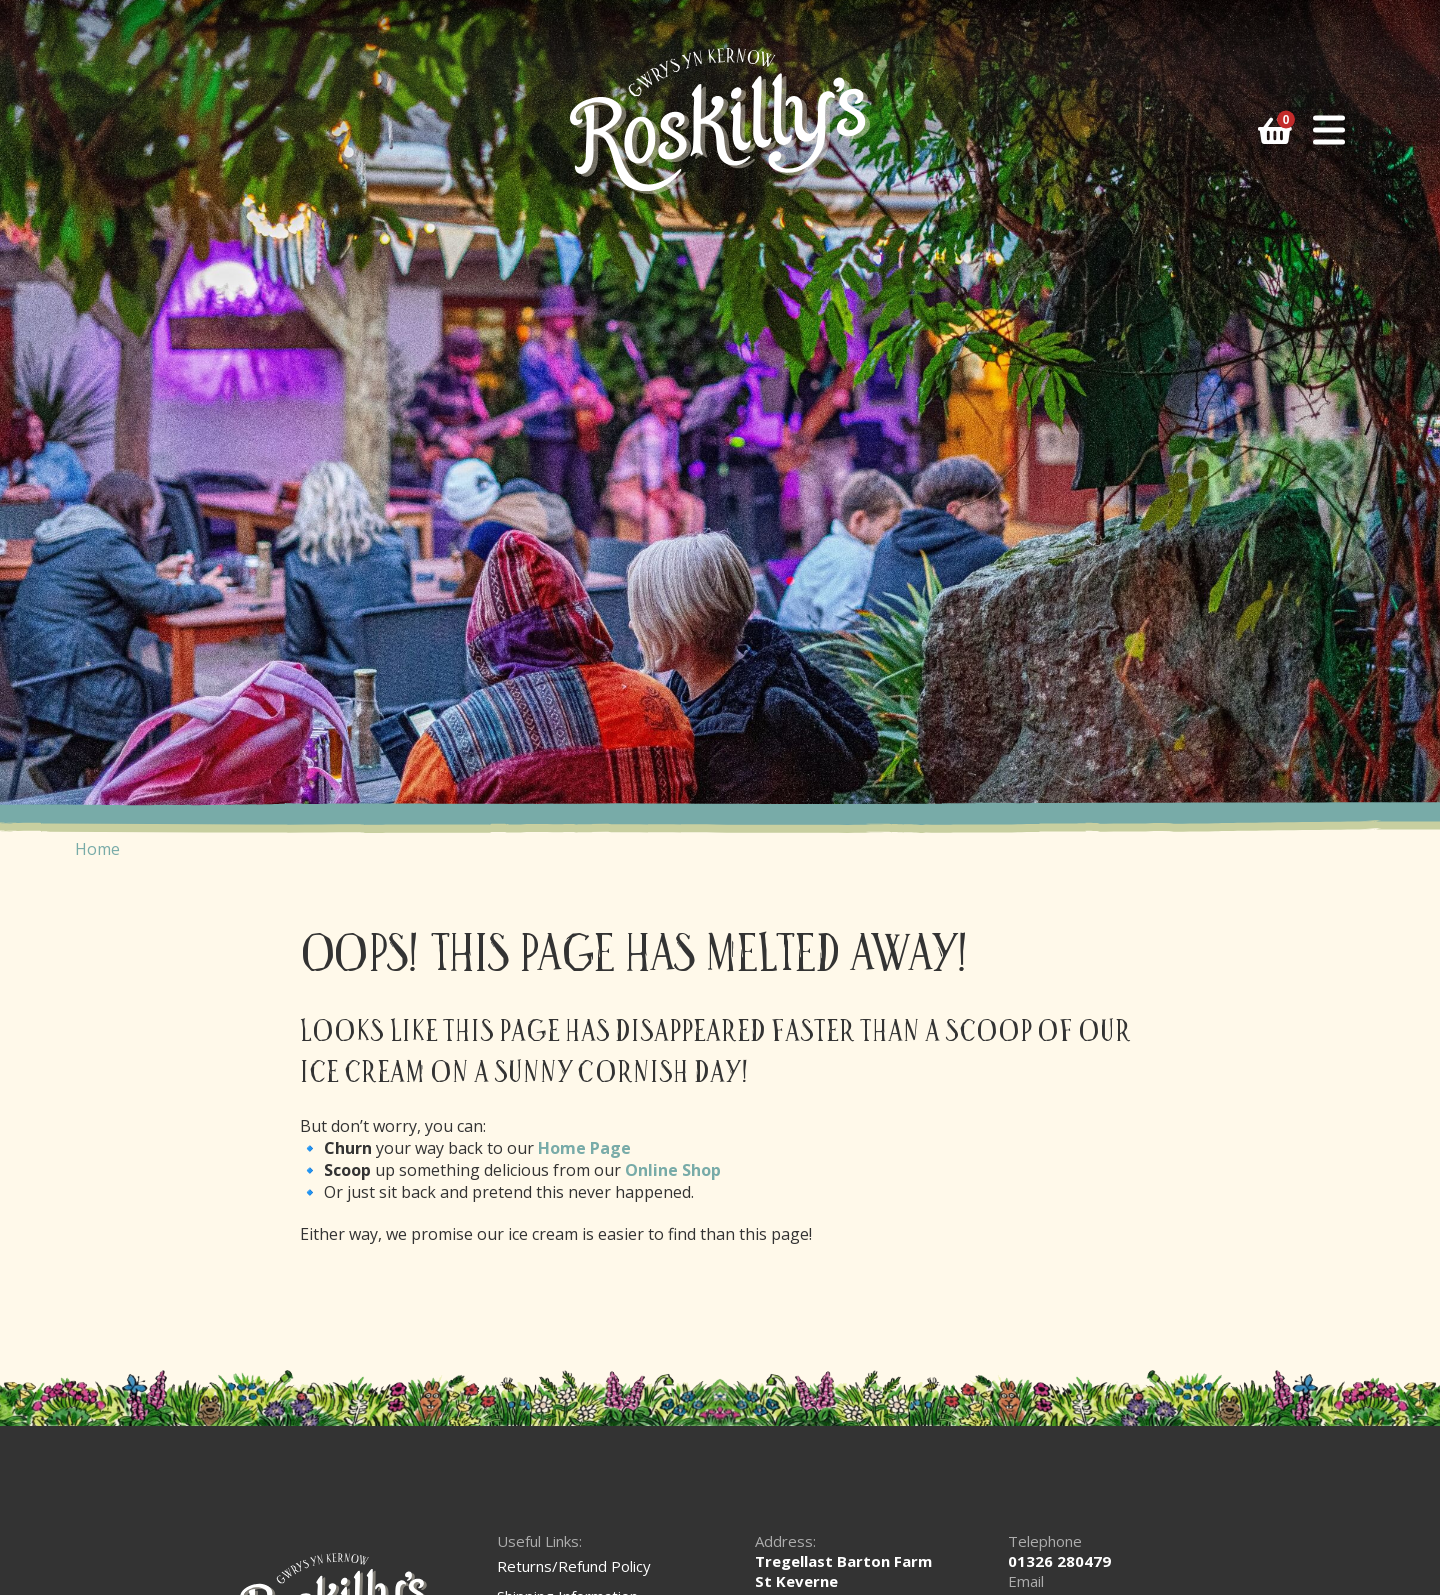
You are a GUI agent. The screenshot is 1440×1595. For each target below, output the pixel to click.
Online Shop (673, 1170)
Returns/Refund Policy (574, 1566)
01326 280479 (1059, 1561)
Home (97, 849)
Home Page (584, 1148)
